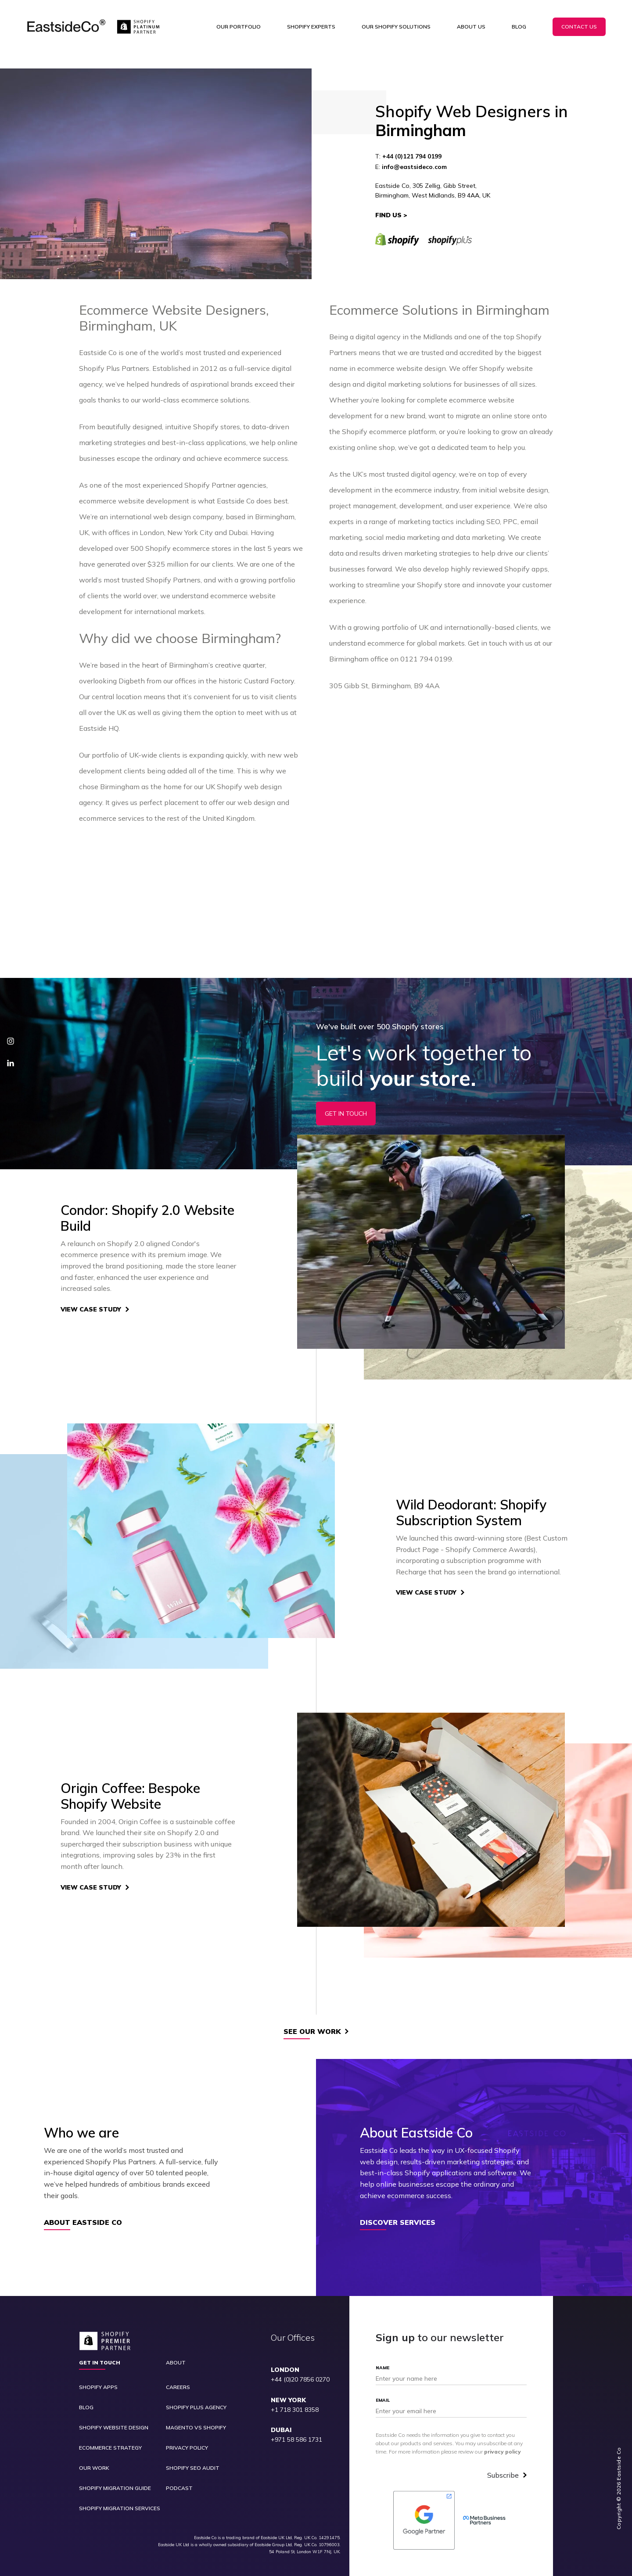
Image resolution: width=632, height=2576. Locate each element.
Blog (519, 26)
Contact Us (579, 26)
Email (383, 2400)
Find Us (388, 215)
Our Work (94, 2468)
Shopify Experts (311, 26)
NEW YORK (288, 2400)
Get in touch (99, 2363)
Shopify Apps (98, 2387)
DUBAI (281, 2430)
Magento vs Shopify (196, 2427)
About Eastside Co (83, 2223)
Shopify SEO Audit (192, 2468)
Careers (178, 2387)
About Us (471, 26)
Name (382, 2368)
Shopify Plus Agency (196, 2407)
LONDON (285, 2370)
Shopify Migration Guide (115, 2488)
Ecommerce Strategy (110, 2447)
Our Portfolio (238, 26)
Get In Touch (346, 1113)
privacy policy (502, 2451)
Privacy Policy (187, 2447)
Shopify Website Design (113, 2427)
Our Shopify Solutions (396, 26)
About (176, 2362)
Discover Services (397, 2223)
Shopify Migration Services (119, 2508)
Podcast (179, 2488)
